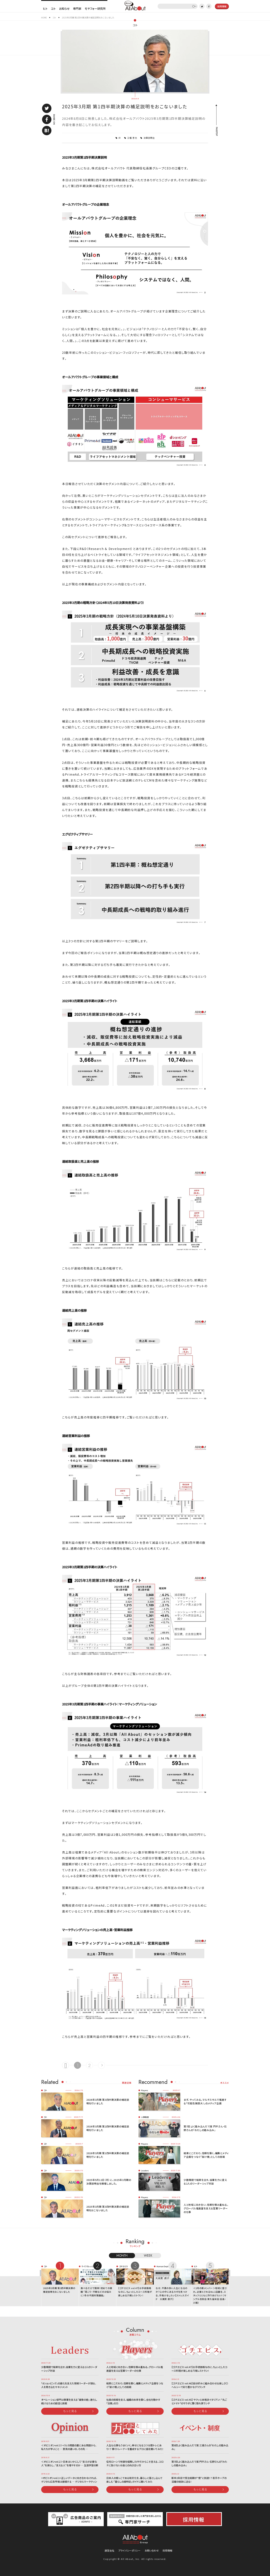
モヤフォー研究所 (95, 8)
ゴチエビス (123, 2266)
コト (53, 8)
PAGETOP (216, 131)
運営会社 (109, 2550)
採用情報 (167, 2550)
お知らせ (64, 8)
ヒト (45, 8)
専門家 (77, 8)
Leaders (145, 2170)
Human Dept (162, 2266)
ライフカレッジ (87, 2266)
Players (144, 2090)
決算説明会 (149, 137)
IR (119, 137)
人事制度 (145, 2117)
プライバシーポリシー (129, 2550)
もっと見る (70, 2411)
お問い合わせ (152, 2550)
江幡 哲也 (132, 137)
